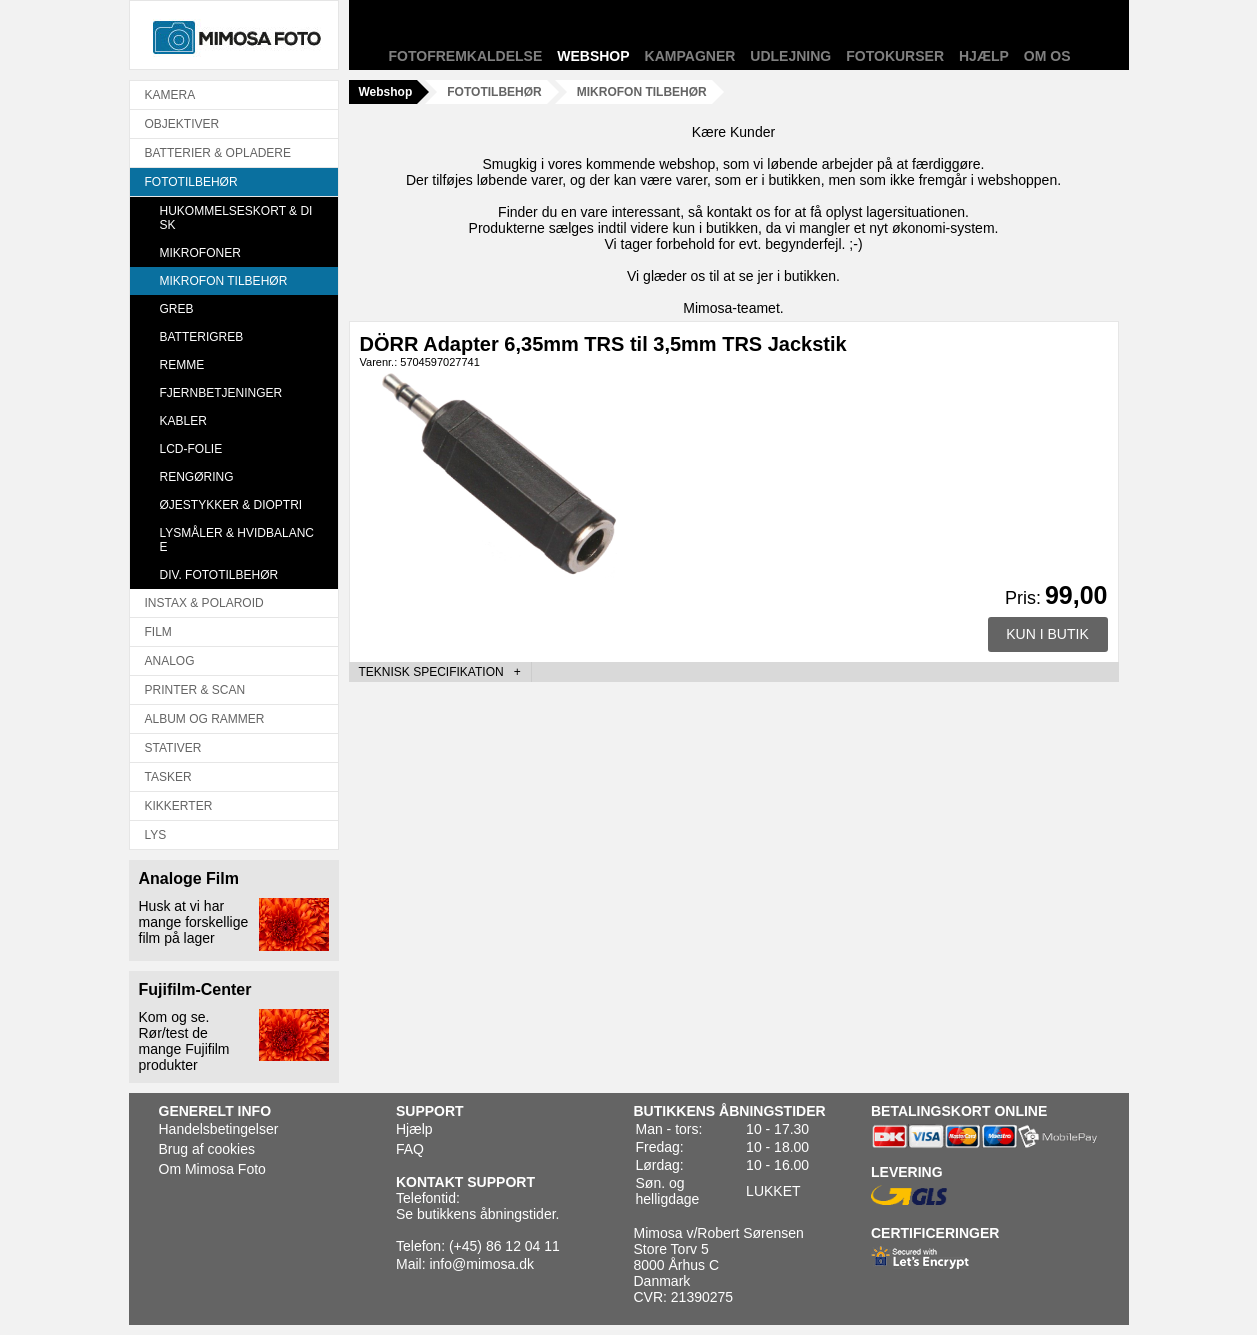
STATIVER (173, 748)
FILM (158, 632)
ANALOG (170, 661)
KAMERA (170, 95)
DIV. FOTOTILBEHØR (219, 575)
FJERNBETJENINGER (221, 393)
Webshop (593, 56)
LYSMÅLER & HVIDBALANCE (237, 540)
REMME (182, 365)
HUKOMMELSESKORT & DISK (236, 218)
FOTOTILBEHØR (191, 182)
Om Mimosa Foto (212, 1169)
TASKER (168, 777)
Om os (1047, 56)
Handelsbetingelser (219, 1129)
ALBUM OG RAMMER (205, 719)
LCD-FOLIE (191, 449)
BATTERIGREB (202, 337)
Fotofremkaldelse (466, 56)
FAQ (410, 1149)
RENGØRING (197, 477)
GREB (177, 309)
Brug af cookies (207, 1149)
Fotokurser (895, 56)
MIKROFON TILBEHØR (224, 281)
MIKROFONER (200, 253)
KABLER (183, 421)
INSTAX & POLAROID (204, 603)
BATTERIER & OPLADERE (218, 153)
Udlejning (790, 56)
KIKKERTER (179, 806)
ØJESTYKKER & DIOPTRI (231, 505)
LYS (156, 835)
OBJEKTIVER (182, 124)
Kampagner (690, 56)
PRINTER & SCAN (195, 690)
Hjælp (984, 56)
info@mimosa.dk (481, 1264)
